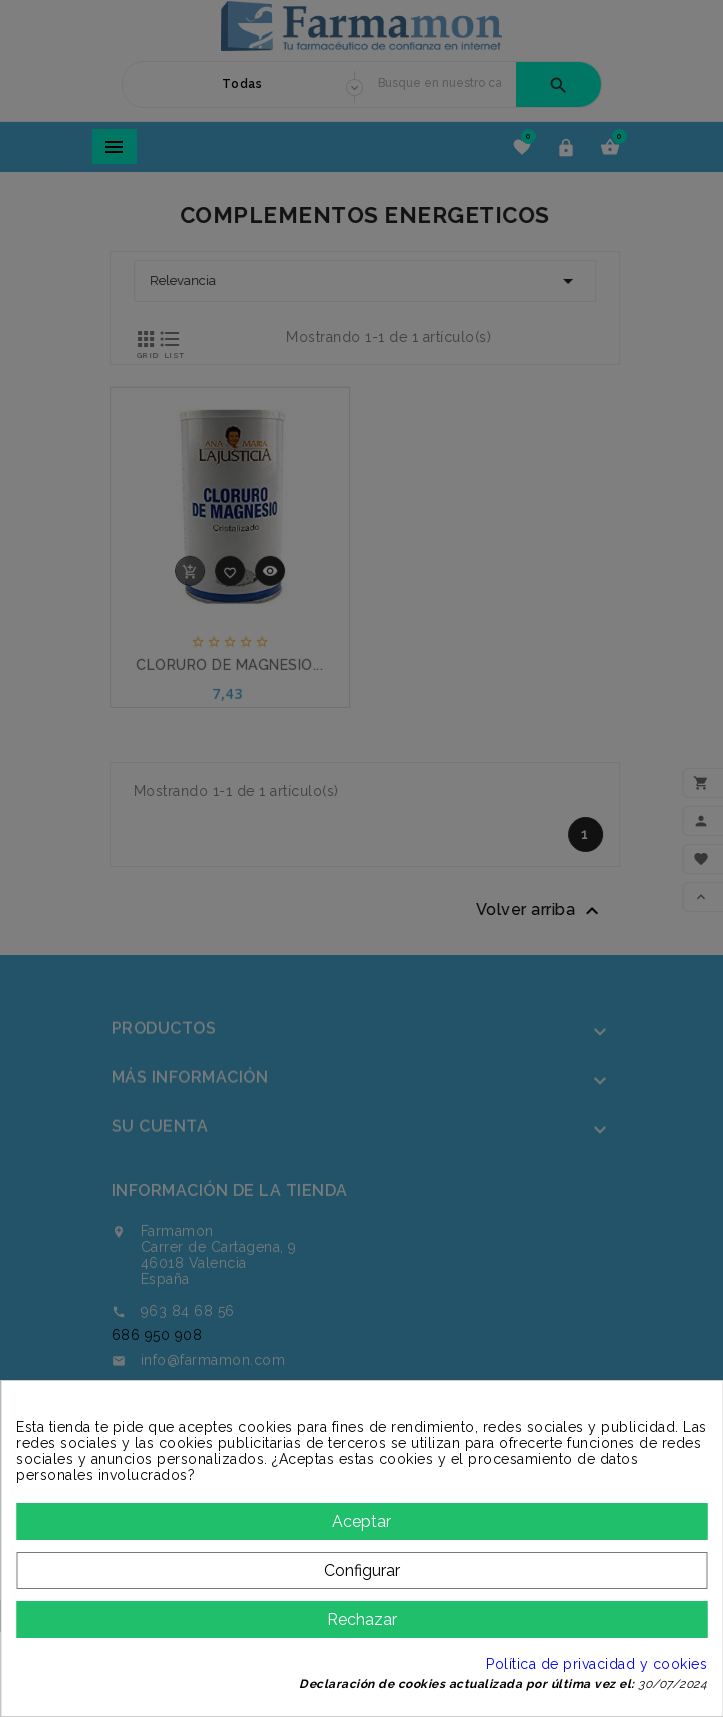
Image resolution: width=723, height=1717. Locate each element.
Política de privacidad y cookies (596, 1664)
